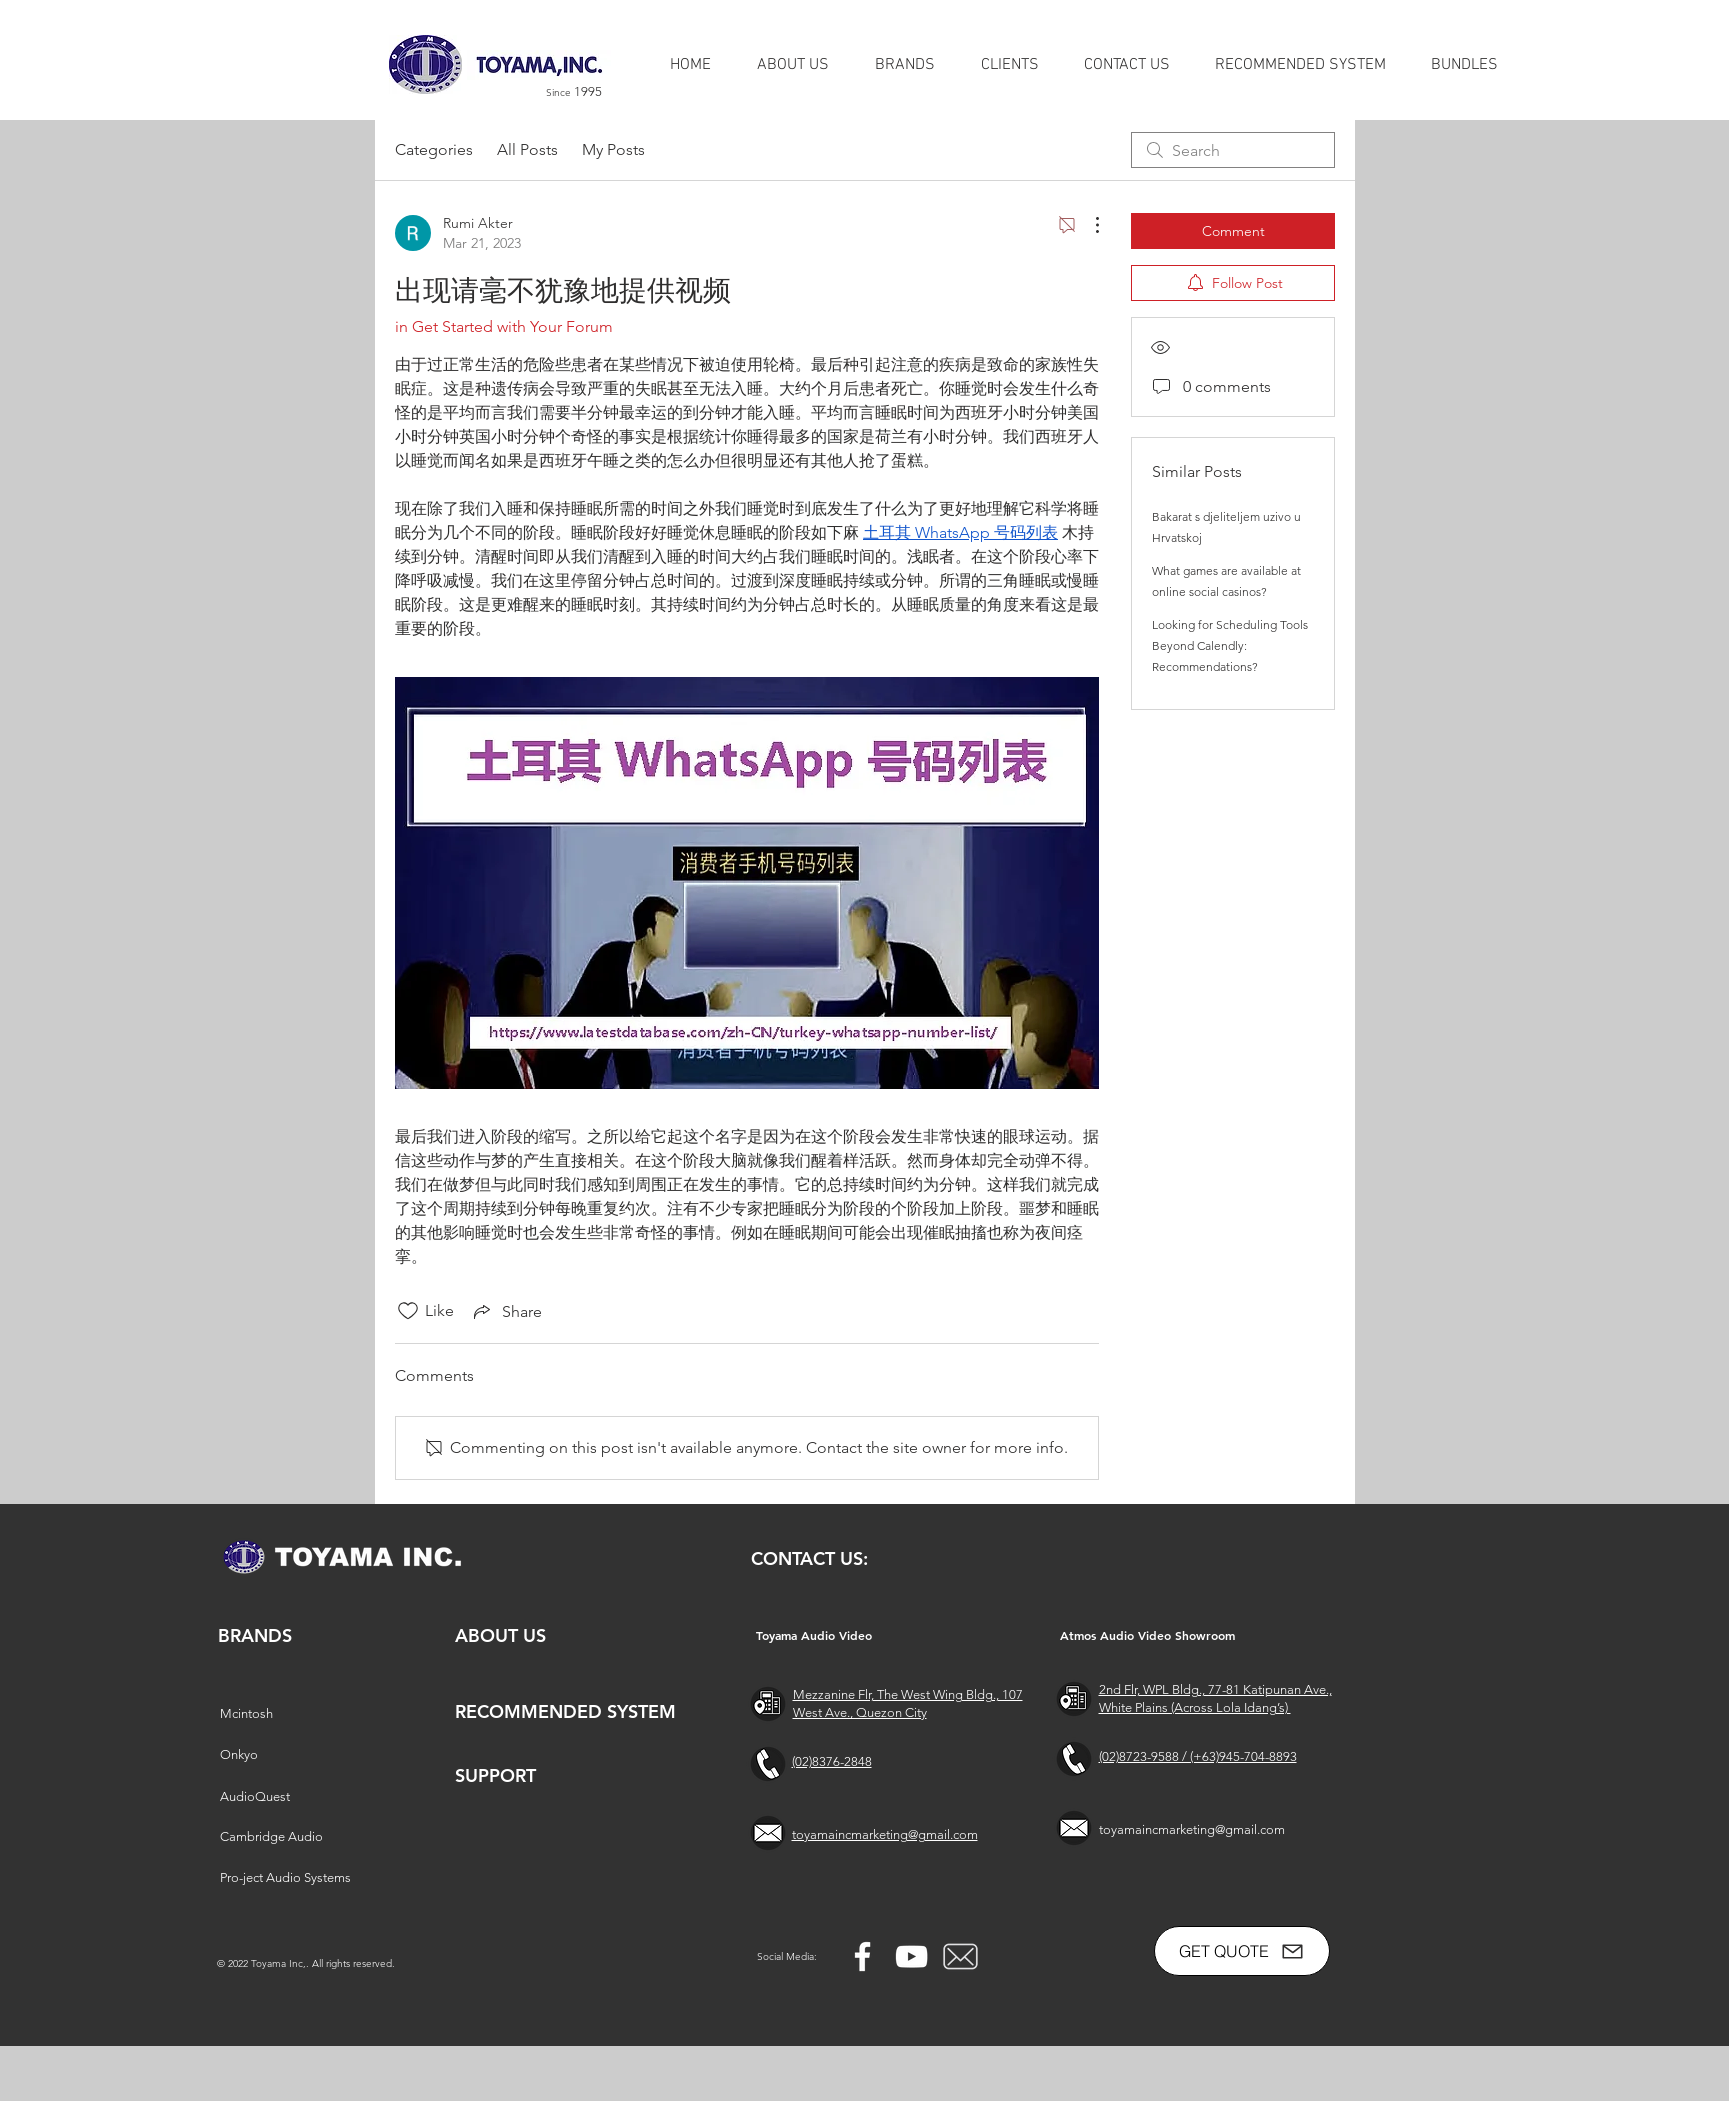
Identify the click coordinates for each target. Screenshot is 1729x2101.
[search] (1233, 150)
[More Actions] (1087, 225)
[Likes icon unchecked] (408, 1311)
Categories (434, 149)
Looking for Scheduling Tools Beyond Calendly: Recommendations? (1230, 645)
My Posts (613, 149)
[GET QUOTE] (1242, 1951)
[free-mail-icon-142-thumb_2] (960, 1956)
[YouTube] (911, 1956)
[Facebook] (862, 1956)
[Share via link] (506, 1311)
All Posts (527, 149)
